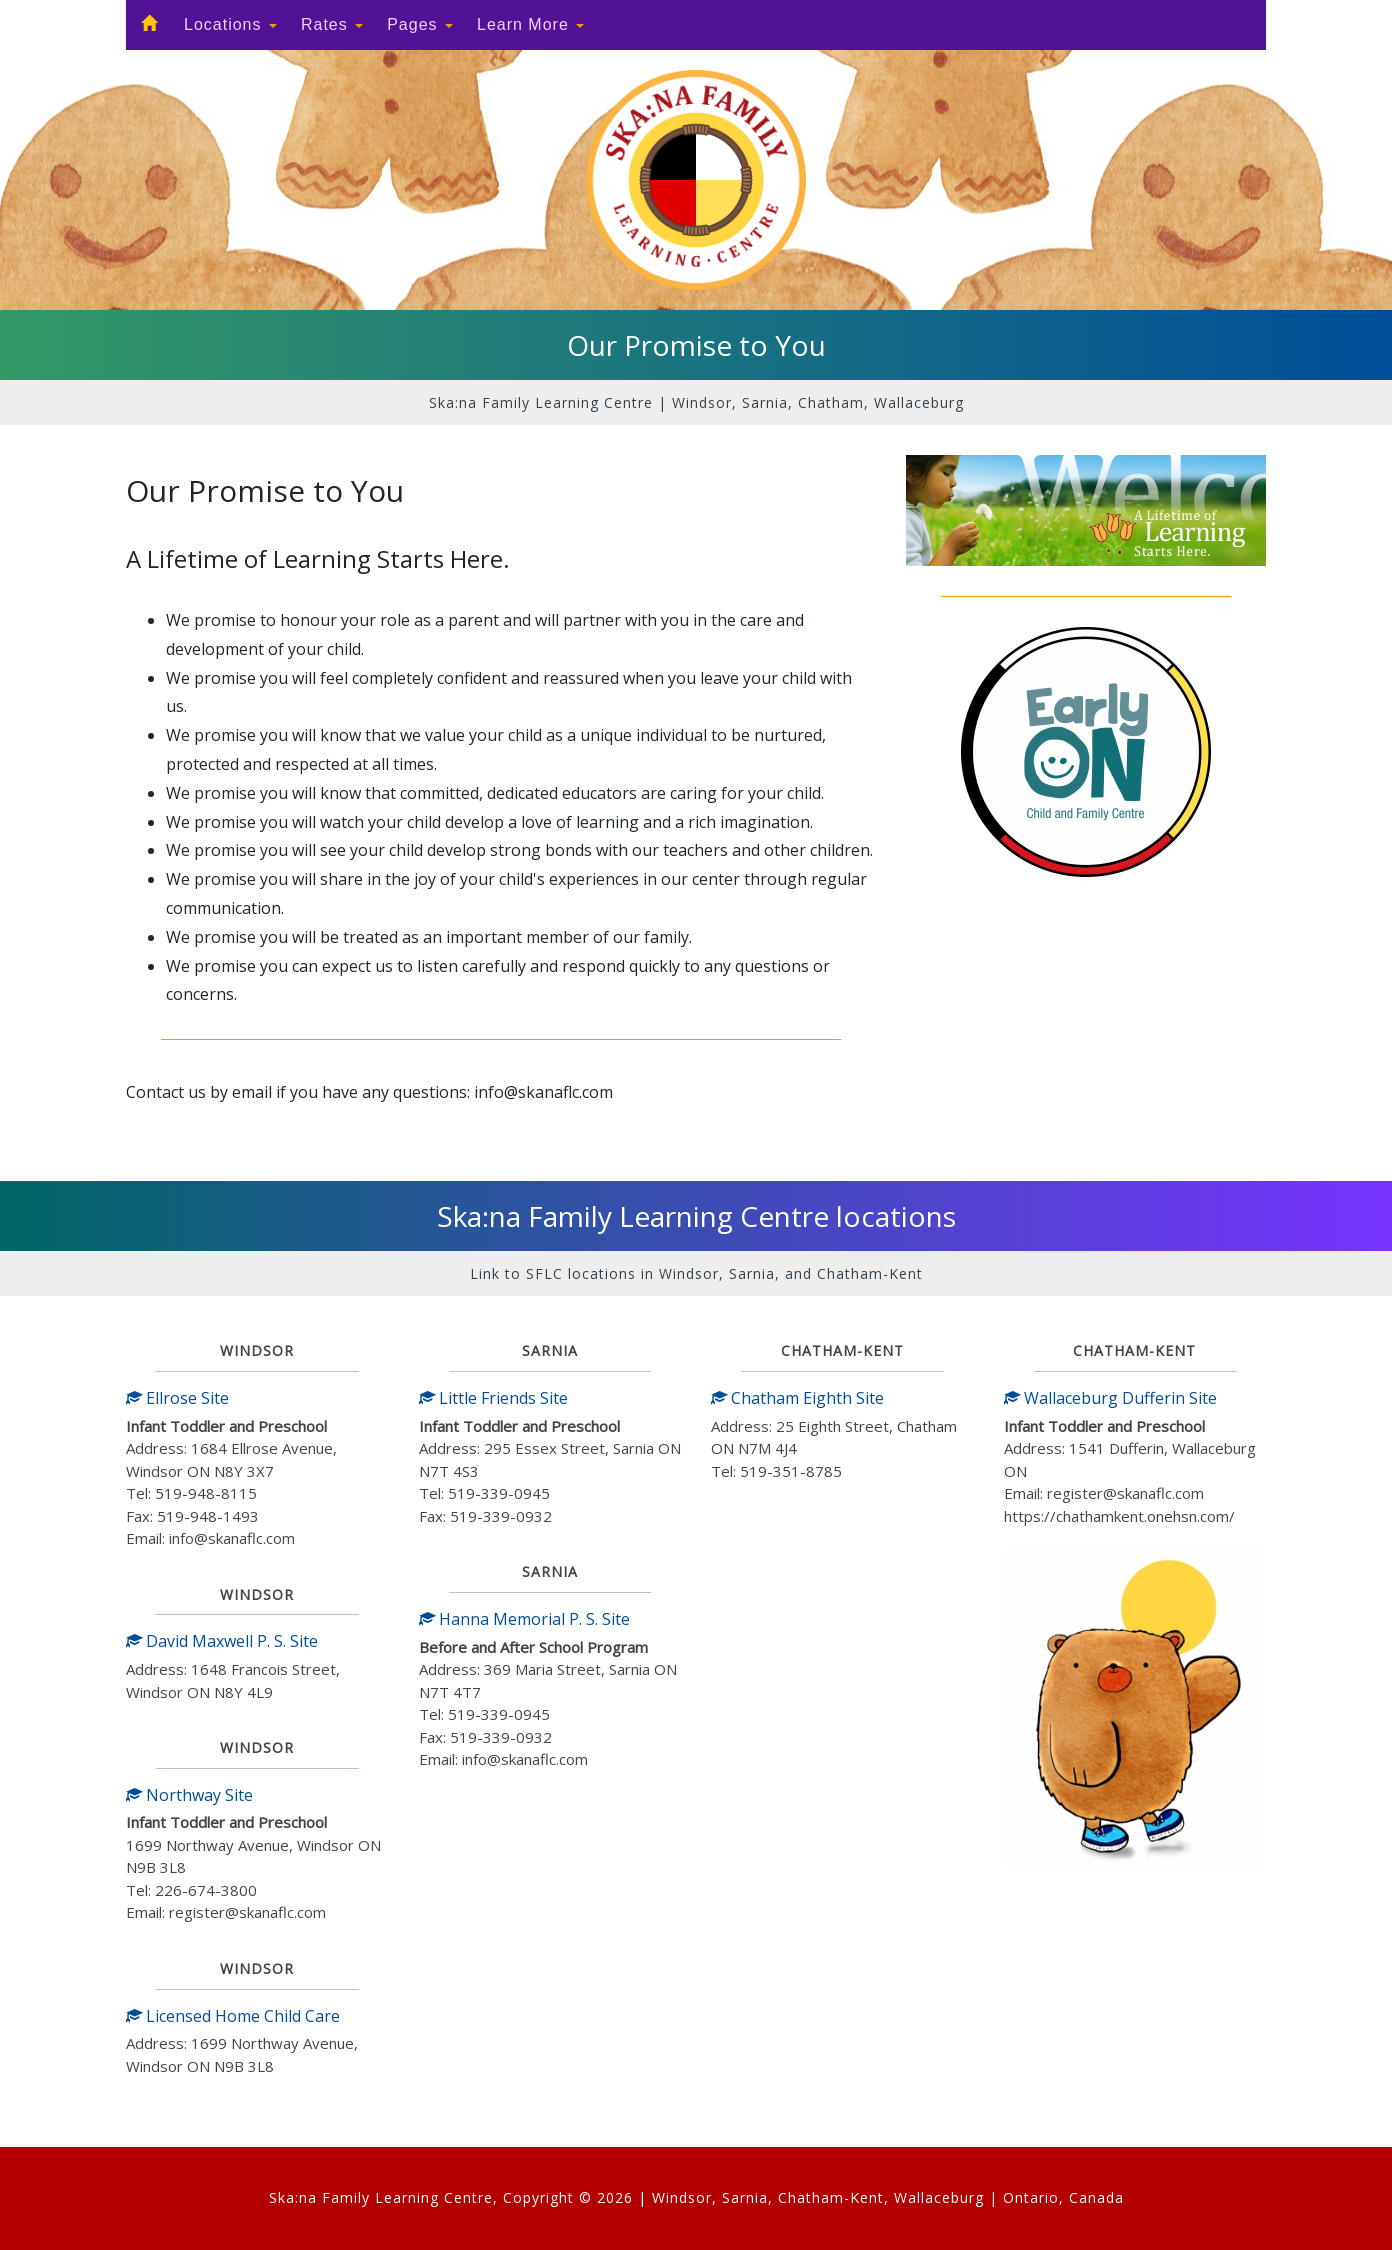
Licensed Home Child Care (233, 2016)
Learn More (530, 24)
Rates (332, 24)
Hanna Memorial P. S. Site (524, 1619)
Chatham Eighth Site (797, 1398)
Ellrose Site (177, 1398)
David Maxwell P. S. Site (222, 1641)
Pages (420, 24)
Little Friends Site (493, 1398)
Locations (230, 24)
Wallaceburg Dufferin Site (1110, 1398)
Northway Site (189, 1795)
